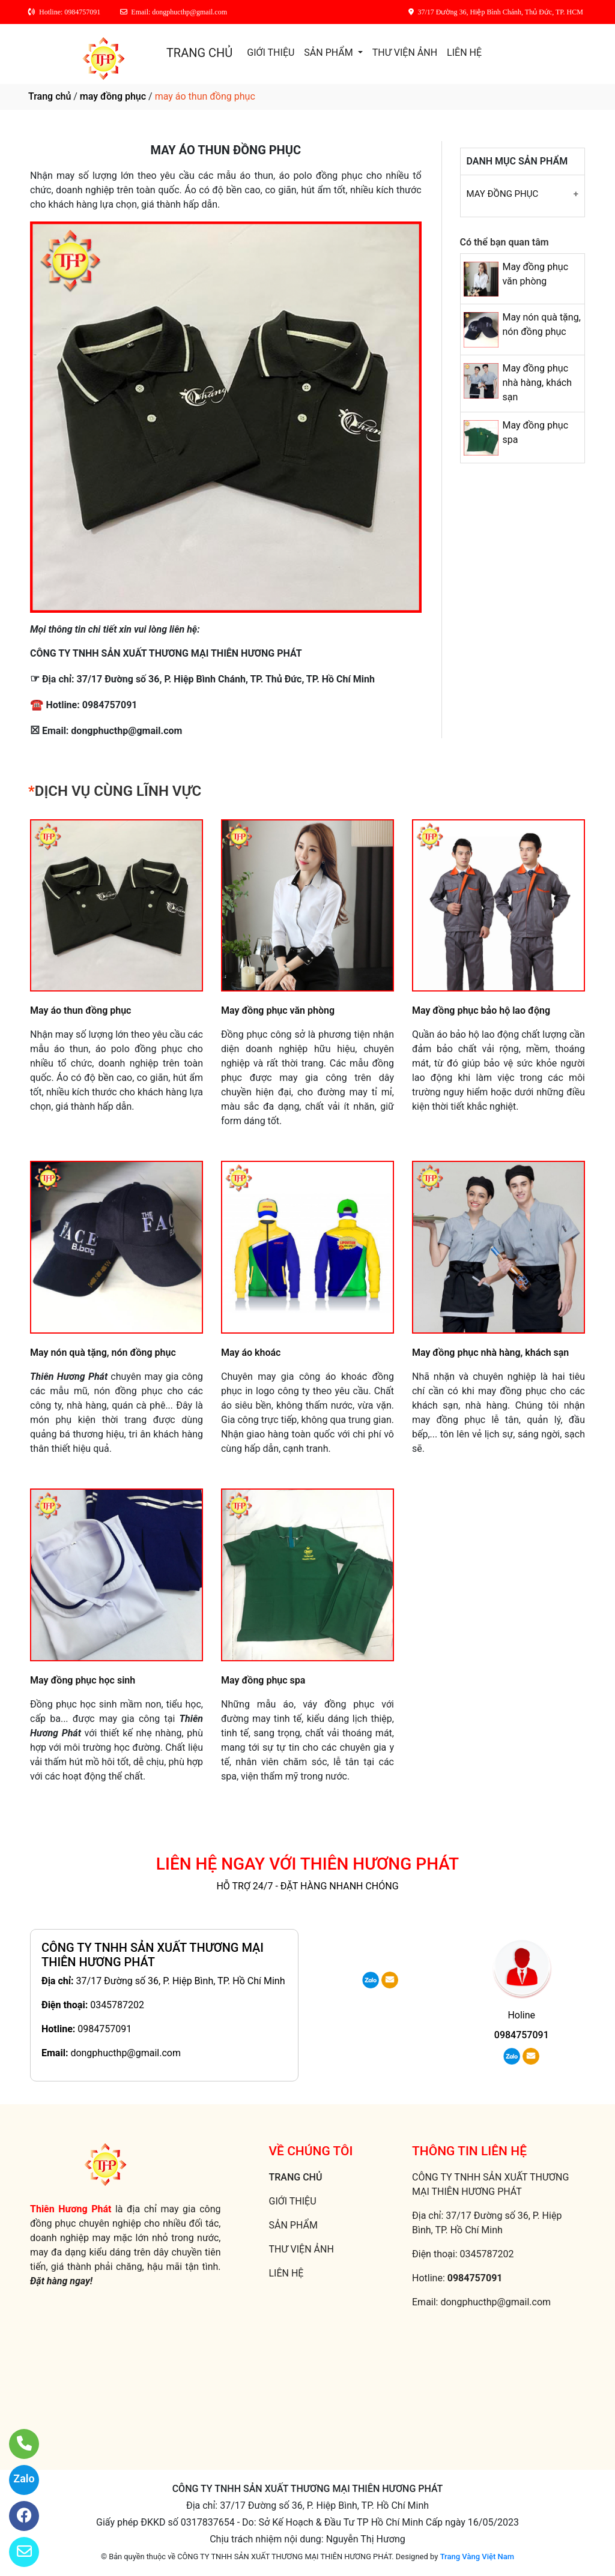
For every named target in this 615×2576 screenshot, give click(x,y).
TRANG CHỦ (199, 53)
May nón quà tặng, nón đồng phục (103, 1352)
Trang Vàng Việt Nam (477, 2556)
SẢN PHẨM (329, 52)
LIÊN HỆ (464, 52)
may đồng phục (113, 96)
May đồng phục (503, 193)
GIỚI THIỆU (270, 52)
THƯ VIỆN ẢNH (404, 52)
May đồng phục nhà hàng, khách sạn (537, 383)
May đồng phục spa (263, 1680)
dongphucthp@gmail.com (125, 2053)
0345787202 (117, 2005)
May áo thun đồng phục (80, 1010)
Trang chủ (49, 96)
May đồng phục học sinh (82, 1680)
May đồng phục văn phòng (278, 1010)
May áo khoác (250, 1352)
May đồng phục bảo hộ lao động (481, 1010)
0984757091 (104, 2029)
